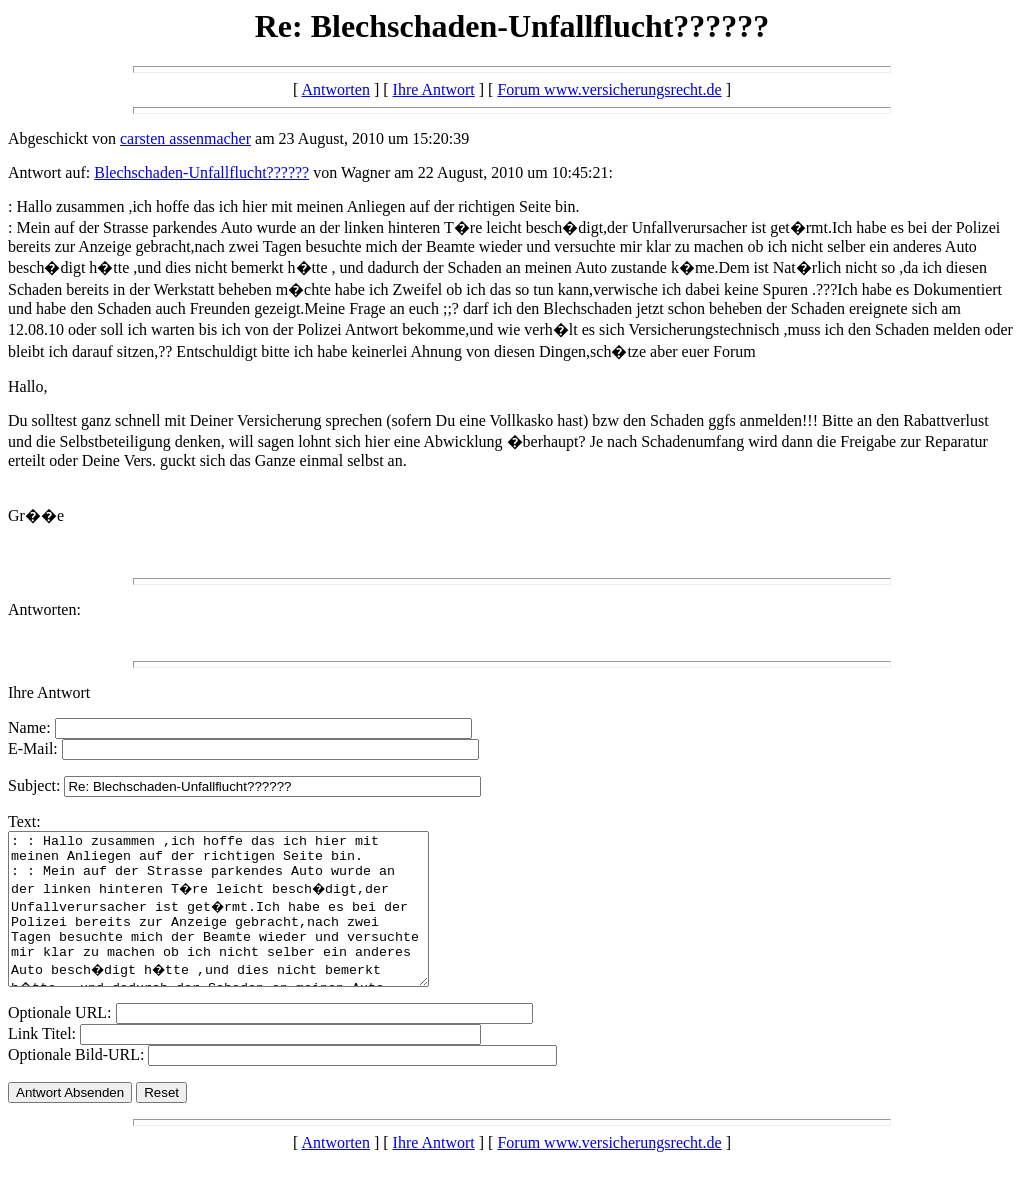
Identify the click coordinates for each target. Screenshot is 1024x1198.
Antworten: (44, 609)
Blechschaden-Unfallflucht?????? (201, 172)
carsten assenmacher (185, 138)
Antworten (335, 89)
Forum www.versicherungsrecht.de (609, 89)
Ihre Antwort (434, 89)
